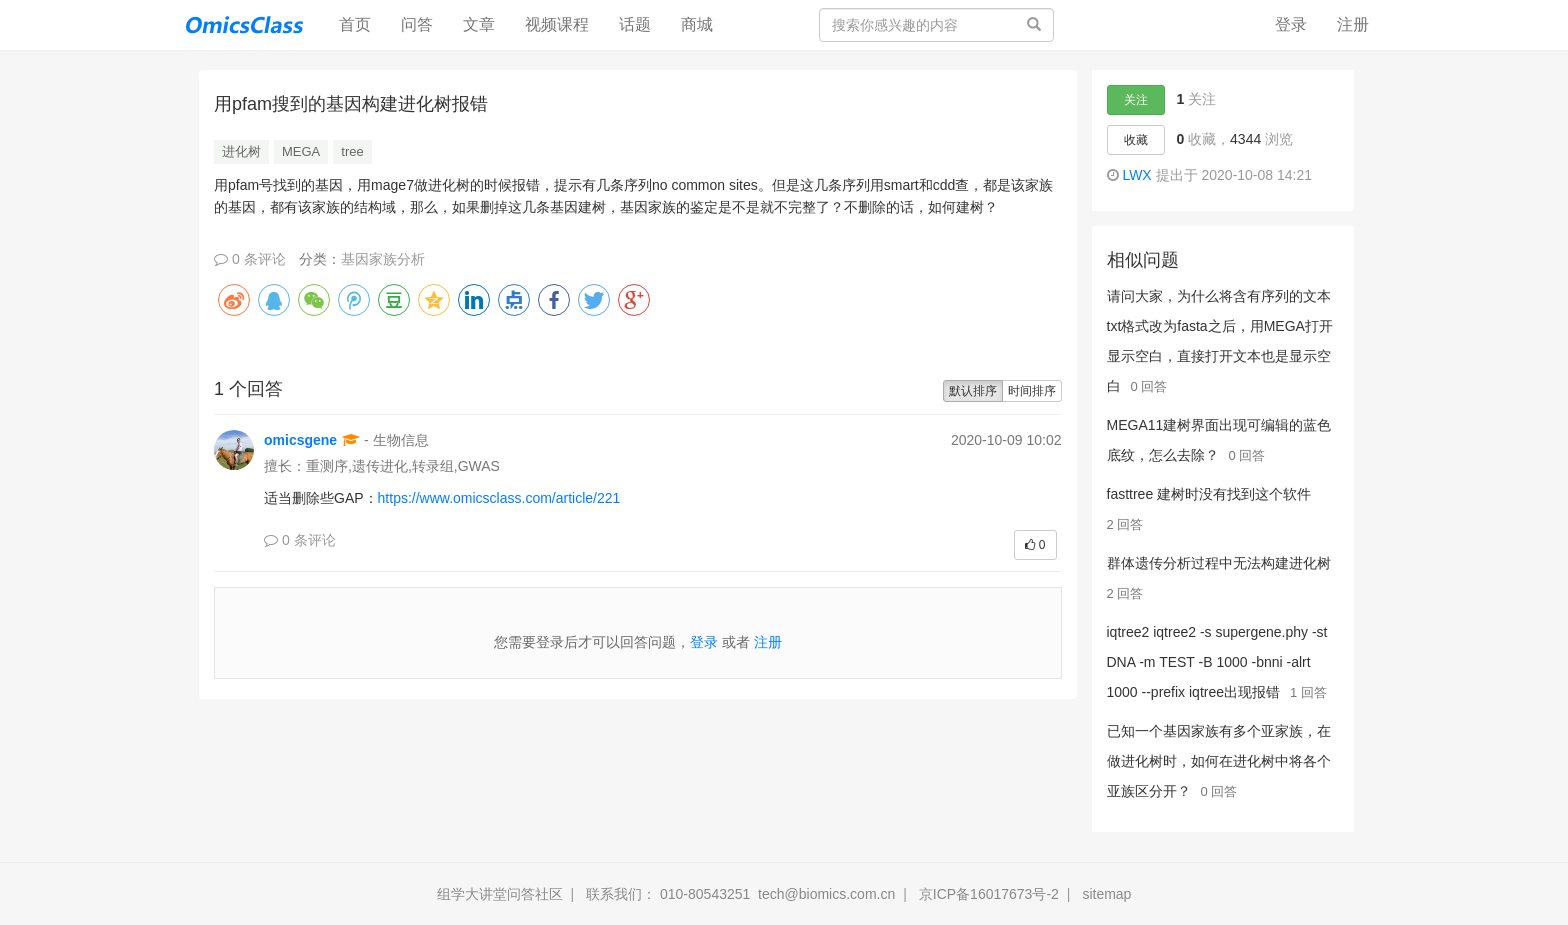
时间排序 (1032, 391)
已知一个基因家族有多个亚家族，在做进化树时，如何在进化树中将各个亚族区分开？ (1219, 761)
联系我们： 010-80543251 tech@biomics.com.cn (740, 894)
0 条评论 (250, 259)
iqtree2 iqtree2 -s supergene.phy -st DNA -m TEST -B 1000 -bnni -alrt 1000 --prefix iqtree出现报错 (1217, 662)
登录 (1291, 24)
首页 (362, 23)
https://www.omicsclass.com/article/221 (501, 498)
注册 (1353, 24)
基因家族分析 (383, 259)
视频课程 (557, 24)
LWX (1136, 175)
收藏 (1136, 140)
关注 (1136, 100)
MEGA (301, 151)
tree (352, 151)
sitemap (1106, 894)
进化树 (241, 151)
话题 (635, 24)
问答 (417, 24)
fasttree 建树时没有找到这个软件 (1209, 494)
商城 (697, 24)
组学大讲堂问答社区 (500, 894)
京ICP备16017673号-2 (989, 894)
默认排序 (973, 391)
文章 (479, 24)
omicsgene (300, 440)
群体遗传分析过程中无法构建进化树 (1219, 563)
